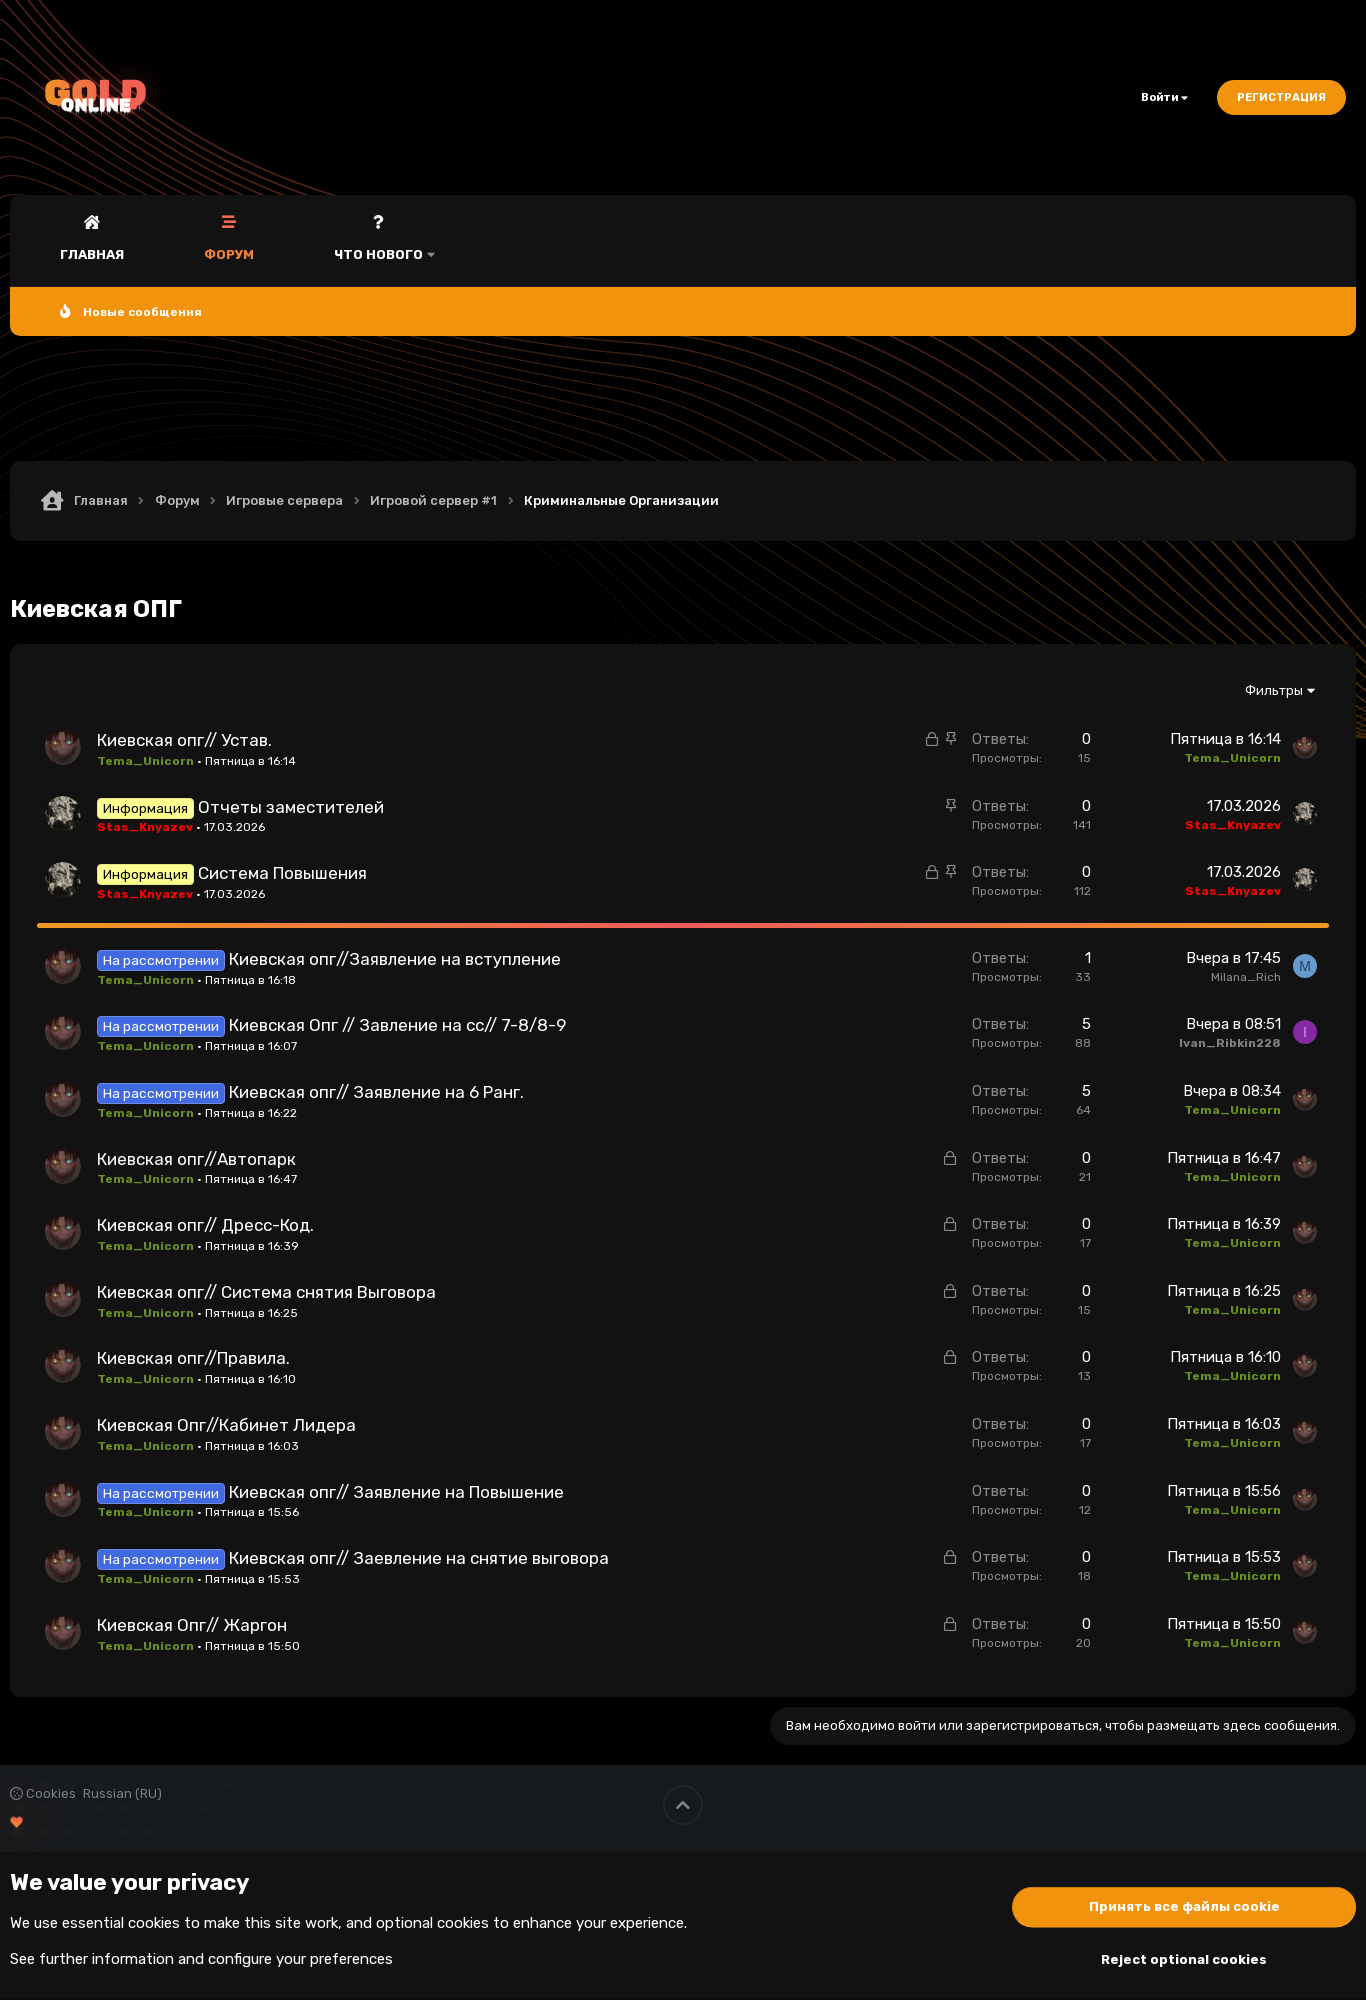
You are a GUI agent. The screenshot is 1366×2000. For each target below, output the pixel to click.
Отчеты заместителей (291, 807)
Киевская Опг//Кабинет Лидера (226, 1425)
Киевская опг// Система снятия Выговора (266, 1292)
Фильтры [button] (1274, 690)
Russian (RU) (122, 1793)
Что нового (378, 254)
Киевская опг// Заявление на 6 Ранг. (376, 1092)
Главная (92, 254)
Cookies (43, 1793)
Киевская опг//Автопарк (196, 1159)
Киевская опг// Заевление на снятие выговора (419, 1558)
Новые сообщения (142, 312)
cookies (154, 1923)
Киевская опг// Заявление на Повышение (396, 1492)
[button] (431, 240)
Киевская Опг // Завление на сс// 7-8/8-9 (397, 1025)
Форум (229, 254)
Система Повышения (282, 873)
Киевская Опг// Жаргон (192, 1625)
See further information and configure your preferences (201, 1959)
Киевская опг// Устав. (184, 740)
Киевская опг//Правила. (193, 1358)
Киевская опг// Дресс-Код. (205, 1225)
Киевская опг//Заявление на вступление (395, 959)
